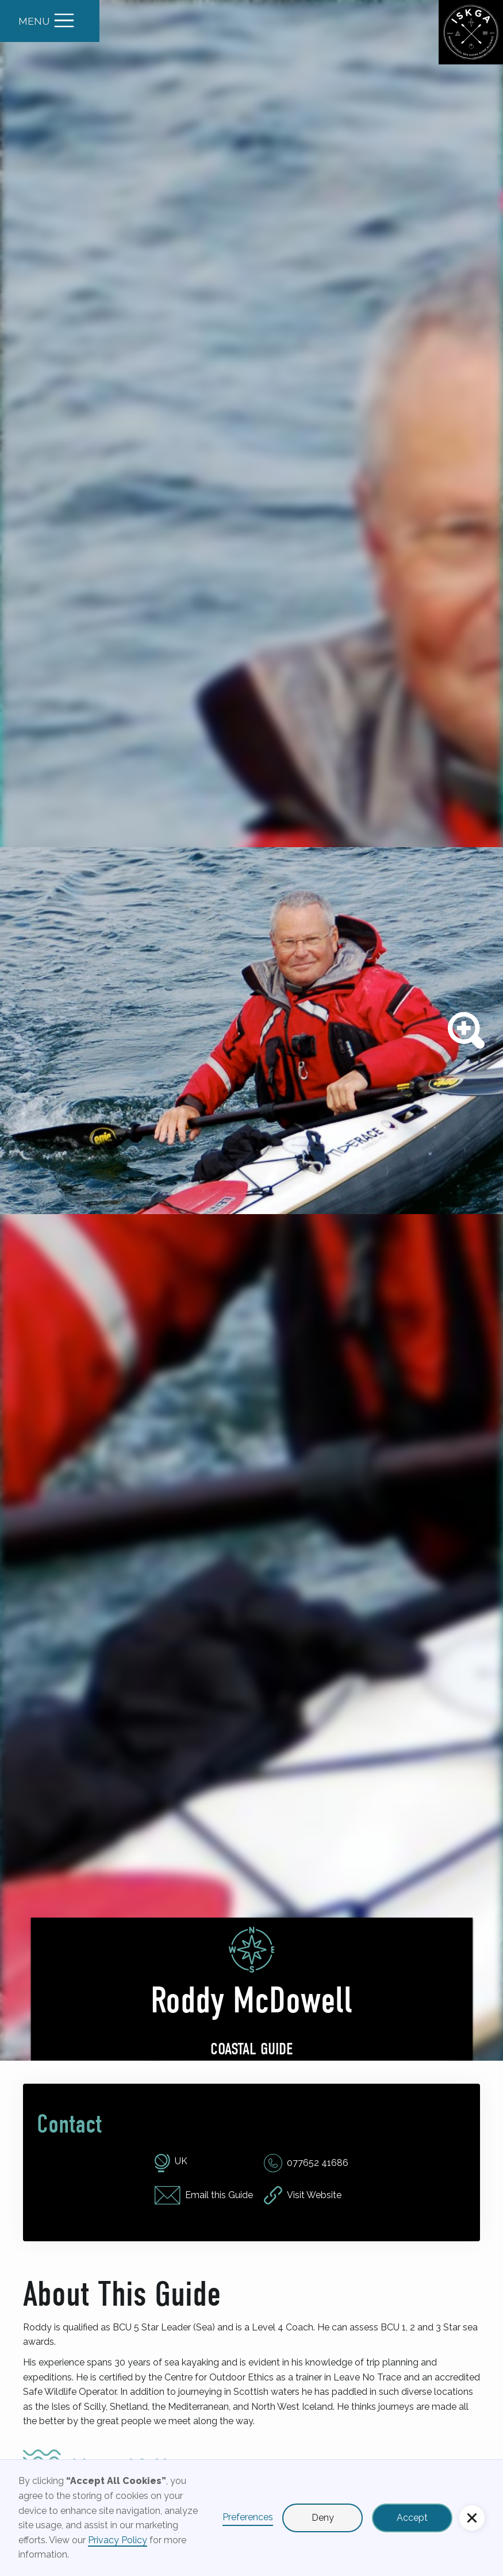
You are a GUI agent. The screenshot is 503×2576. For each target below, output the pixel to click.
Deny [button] (323, 2517)
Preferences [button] (247, 2517)
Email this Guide (219, 2195)
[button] (472, 2518)
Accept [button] (412, 2517)
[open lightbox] (251, 1030)
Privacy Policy (117, 2540)
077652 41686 (317, 2162)
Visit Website (314, 2195)
